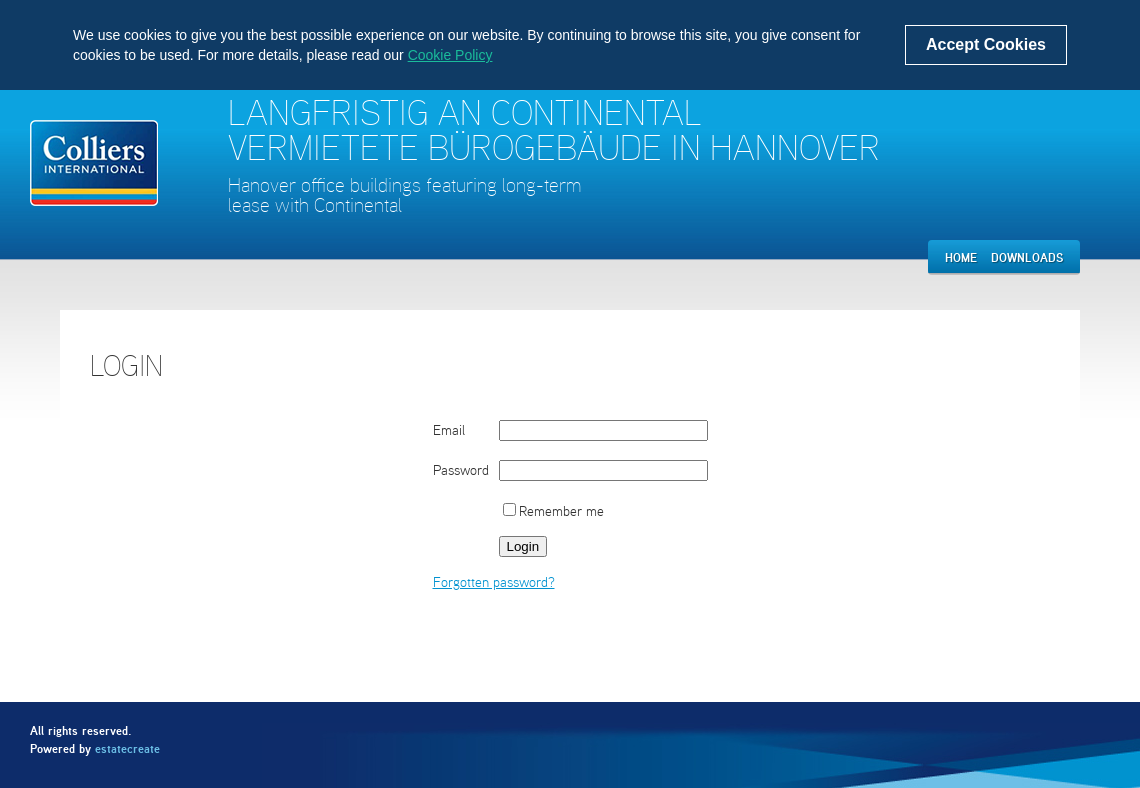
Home (961, 257)
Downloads (1027, 257)
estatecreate (127, 748)
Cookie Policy (450, 55)
